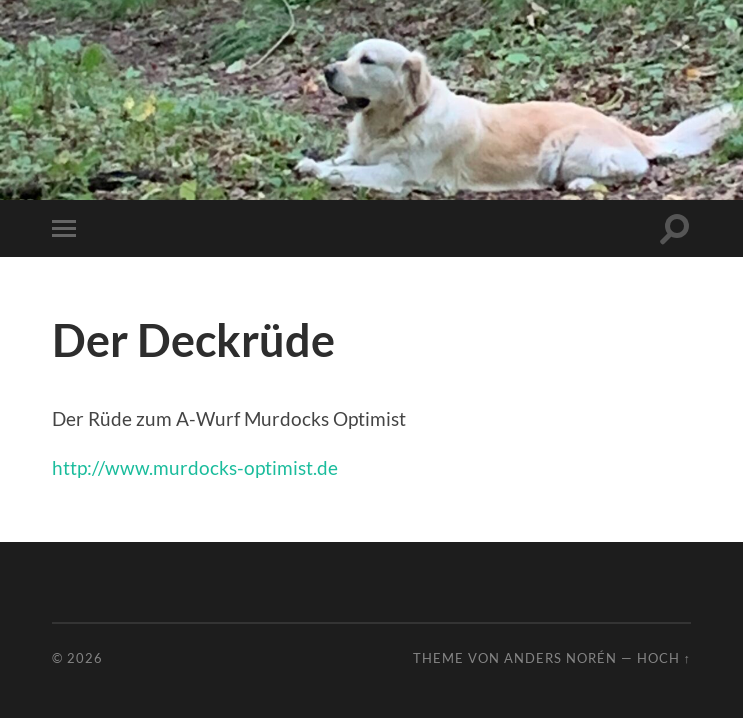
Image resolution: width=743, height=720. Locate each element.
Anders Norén (560, 658)
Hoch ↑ (664, 658)
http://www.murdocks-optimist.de (195, 467)
